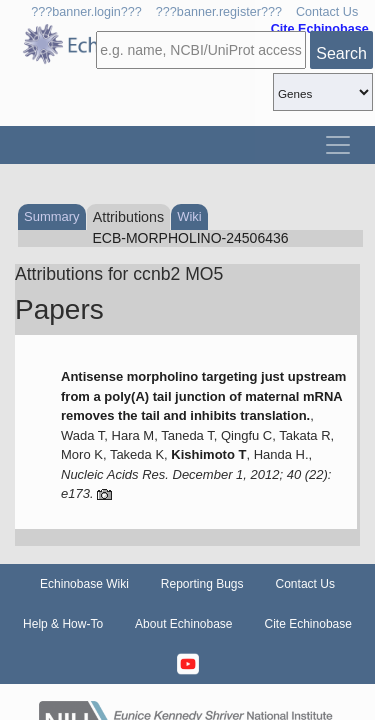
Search (341, 53)
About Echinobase (183, 624)
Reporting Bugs (202, 584)
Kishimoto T (208, 454)
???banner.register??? (219, 12)
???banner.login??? (86, 12)
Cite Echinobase (308, 624)
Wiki (189, 216)
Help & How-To (63, 624)
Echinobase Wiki (84, 584)
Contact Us (327, 12)
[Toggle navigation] (338, 145)
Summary (52, 216)
